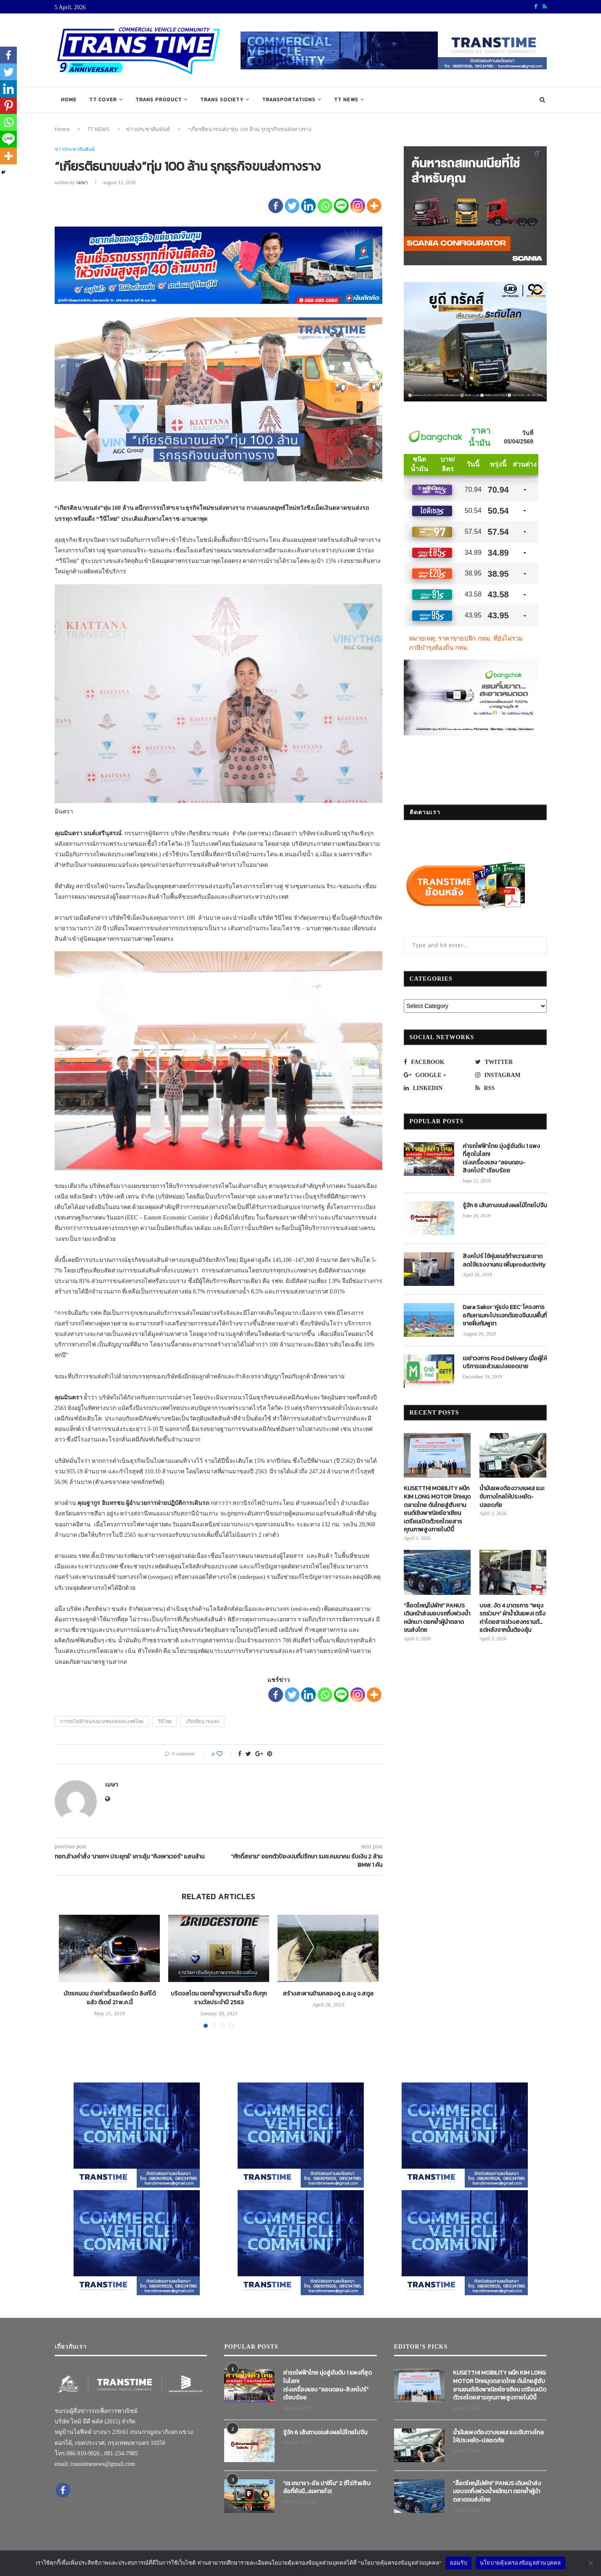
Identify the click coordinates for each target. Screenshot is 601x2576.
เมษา (82, 182)
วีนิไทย (165, 1721)
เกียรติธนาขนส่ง (202, 1721)
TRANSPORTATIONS (288, 99)
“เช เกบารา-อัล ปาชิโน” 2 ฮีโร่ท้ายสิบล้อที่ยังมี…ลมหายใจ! (327, 2487)
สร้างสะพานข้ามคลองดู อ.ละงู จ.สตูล (328, 1993)
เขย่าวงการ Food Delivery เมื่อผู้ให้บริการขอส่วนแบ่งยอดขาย (505, 1362)
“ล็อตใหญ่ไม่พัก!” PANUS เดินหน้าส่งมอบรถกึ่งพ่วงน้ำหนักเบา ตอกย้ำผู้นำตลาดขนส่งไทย (437, 1618)
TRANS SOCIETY (222, 99)
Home (69, 99)
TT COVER (103, 99)
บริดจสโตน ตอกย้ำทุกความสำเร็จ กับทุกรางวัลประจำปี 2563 (219, 1998)
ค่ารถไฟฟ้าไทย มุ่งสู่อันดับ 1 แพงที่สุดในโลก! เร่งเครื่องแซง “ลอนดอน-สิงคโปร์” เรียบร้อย (501, 1158)
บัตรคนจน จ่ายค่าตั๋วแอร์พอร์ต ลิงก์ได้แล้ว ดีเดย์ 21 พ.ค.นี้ (110, 1998)
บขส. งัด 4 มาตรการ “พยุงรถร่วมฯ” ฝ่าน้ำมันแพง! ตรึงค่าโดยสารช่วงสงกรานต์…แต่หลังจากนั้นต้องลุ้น (512, 1618)
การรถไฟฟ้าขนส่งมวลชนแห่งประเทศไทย (101, 1721)
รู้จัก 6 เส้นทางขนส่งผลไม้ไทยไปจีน (505, 1205)
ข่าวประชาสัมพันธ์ (148, 129)
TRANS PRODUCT (158, 99)
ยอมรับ (458, 2563)
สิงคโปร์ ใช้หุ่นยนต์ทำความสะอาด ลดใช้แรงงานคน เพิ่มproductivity (504, 1260)
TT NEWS (346, 99)
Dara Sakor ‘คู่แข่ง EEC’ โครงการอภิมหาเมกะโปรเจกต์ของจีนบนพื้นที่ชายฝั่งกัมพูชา (505, 1315)
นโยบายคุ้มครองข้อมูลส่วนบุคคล (520, 2563)
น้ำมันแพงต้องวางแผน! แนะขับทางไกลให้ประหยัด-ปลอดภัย (512, 1496)
